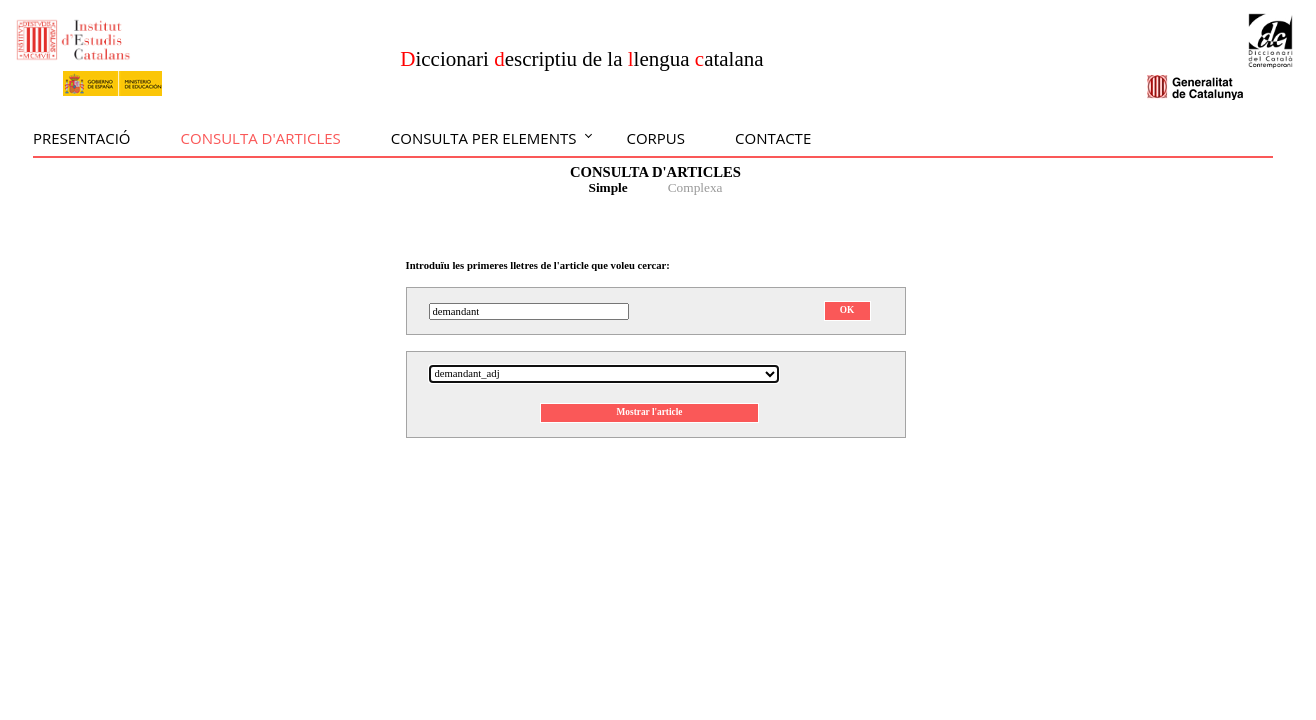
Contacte (773, 138)
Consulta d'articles (261, 138)
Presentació (82, 138)
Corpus (655, 138)
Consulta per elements (484, 138)
